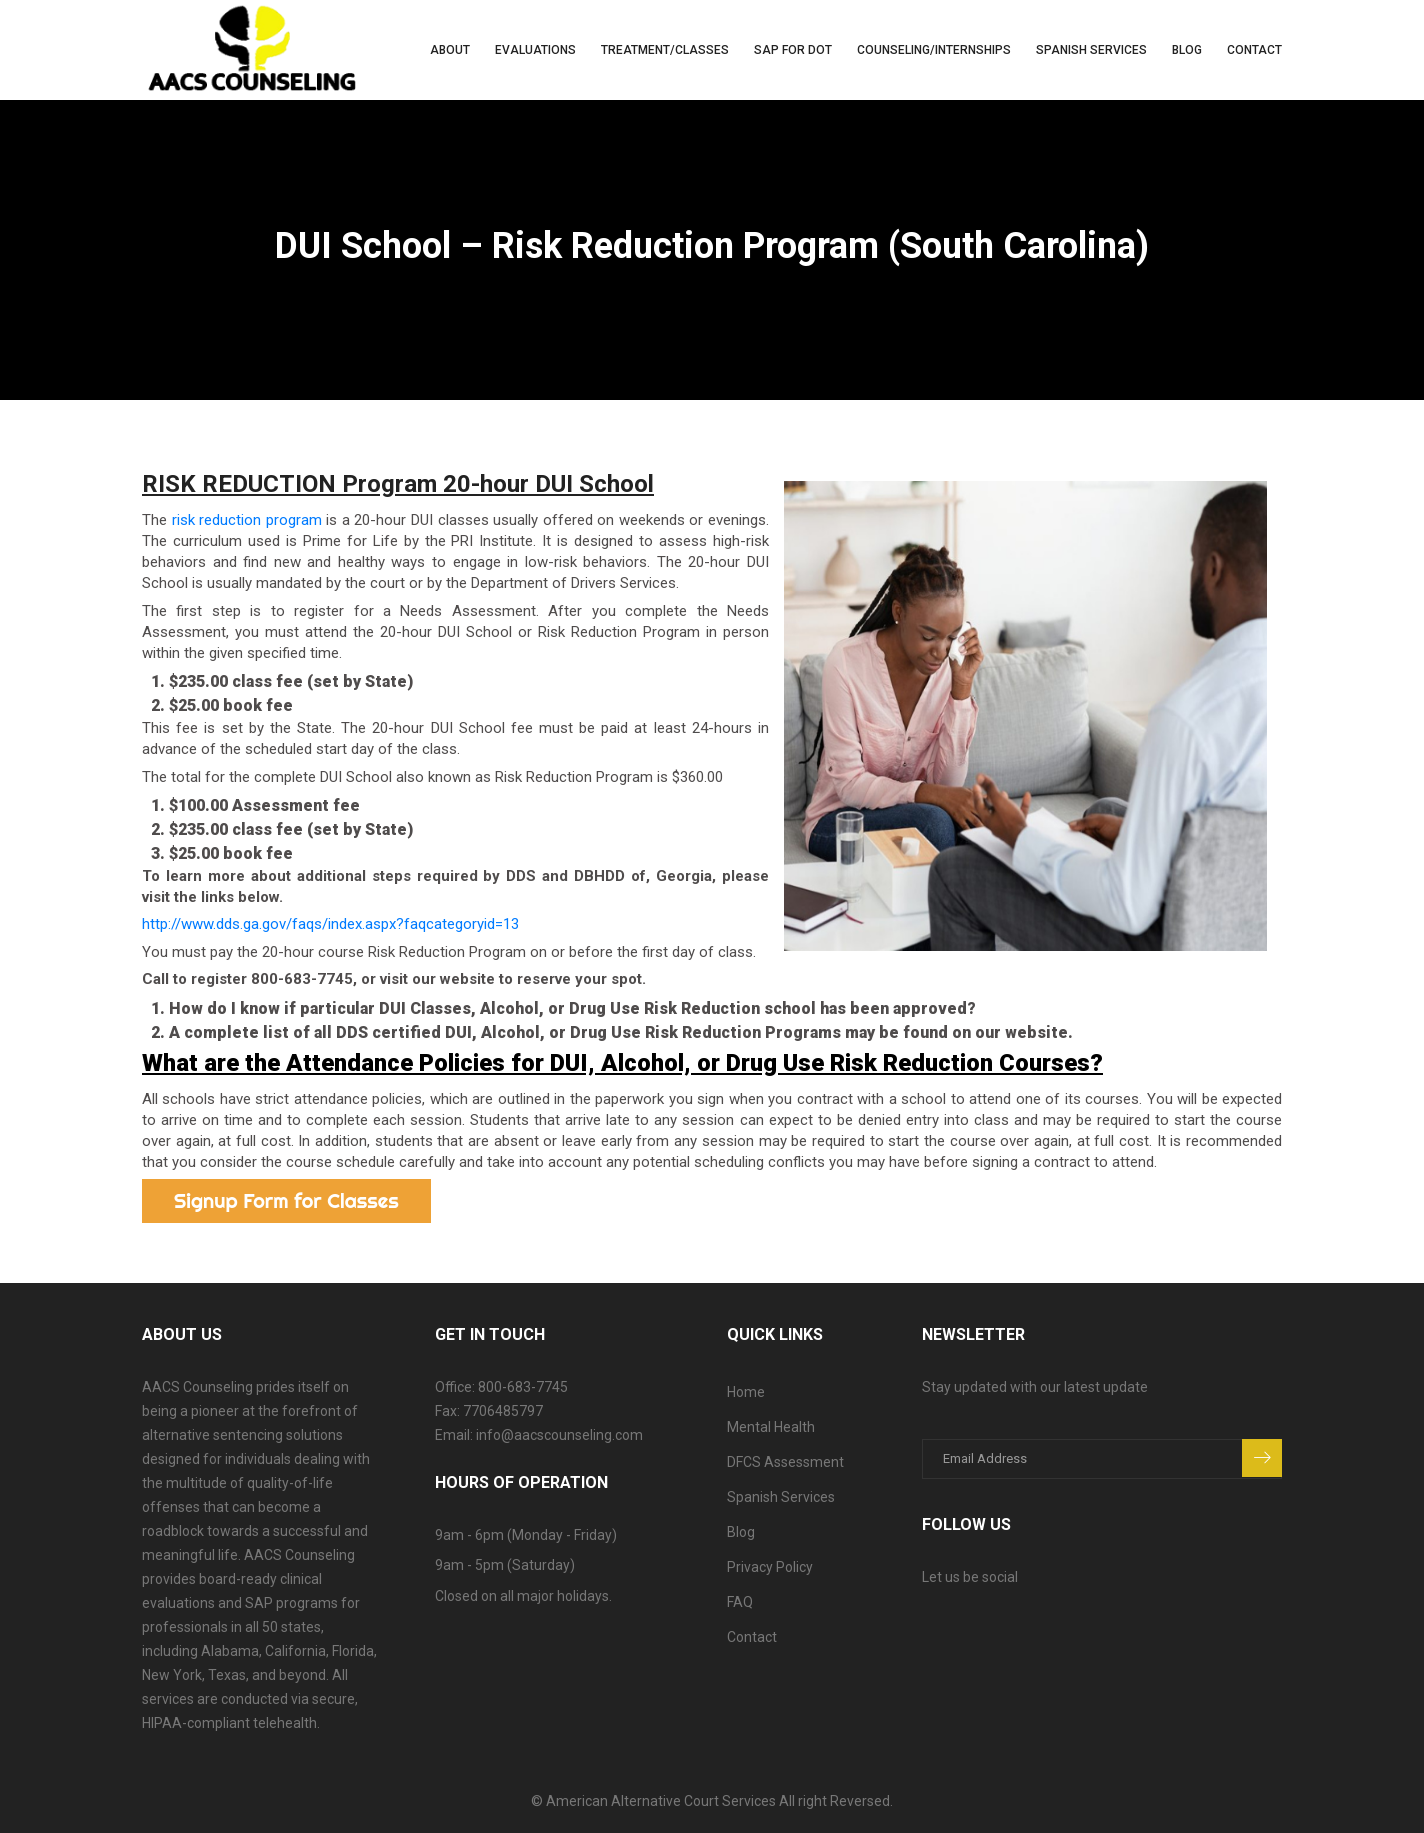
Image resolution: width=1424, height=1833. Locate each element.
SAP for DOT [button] (793, 50)
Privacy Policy (770, 1567)
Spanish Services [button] (1091, 50)
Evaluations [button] (535, 50)
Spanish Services (781, 1497)
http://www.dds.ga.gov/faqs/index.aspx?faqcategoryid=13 (330, 924)
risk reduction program (247, 520)
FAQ (740, 1602)
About (450, 50)
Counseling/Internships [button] (934, 50)
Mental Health (771, 1427)
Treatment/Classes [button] (665, 50)
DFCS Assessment (785, 1462)
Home (746, 1392)
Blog (1187, 50)
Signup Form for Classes (286, 1200)
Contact (1254, 50)
